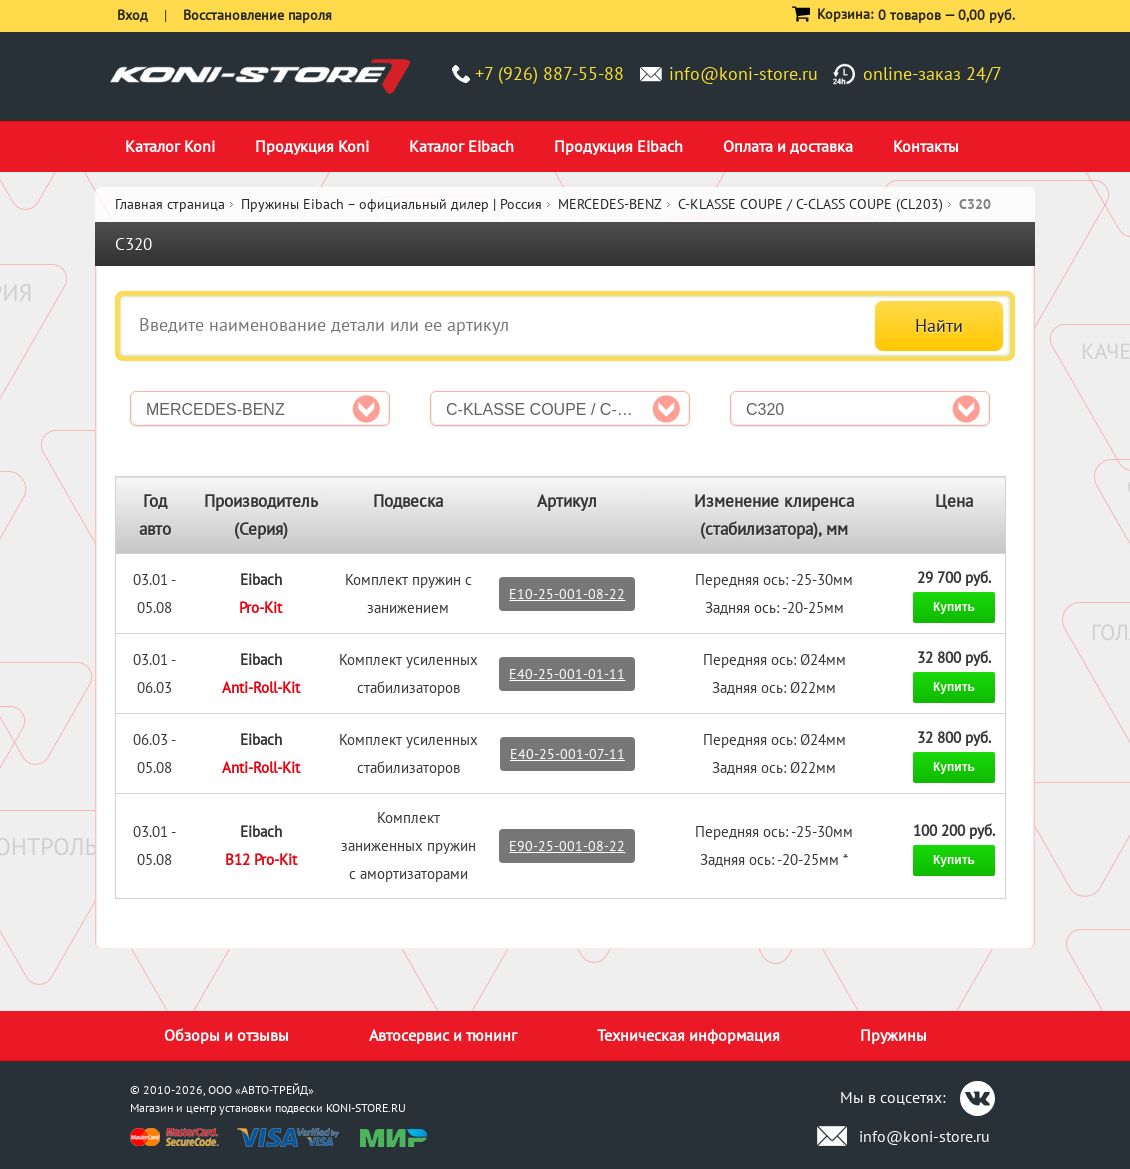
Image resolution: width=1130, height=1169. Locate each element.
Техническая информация (688, 1035)
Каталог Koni (170, 146)
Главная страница (170, 204)
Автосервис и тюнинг (443, 1035)
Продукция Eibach (618, 146)
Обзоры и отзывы (226, 1035)
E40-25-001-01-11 (567, 674)
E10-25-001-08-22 (567, 594)
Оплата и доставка (788, 146)
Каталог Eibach (461, 146)
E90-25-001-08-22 (567, 846)
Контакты (926, 146)
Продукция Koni (312, 146)
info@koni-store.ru (743, 73)
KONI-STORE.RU (366, 1107)
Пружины (893, 1035)
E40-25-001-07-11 (567, 754)
